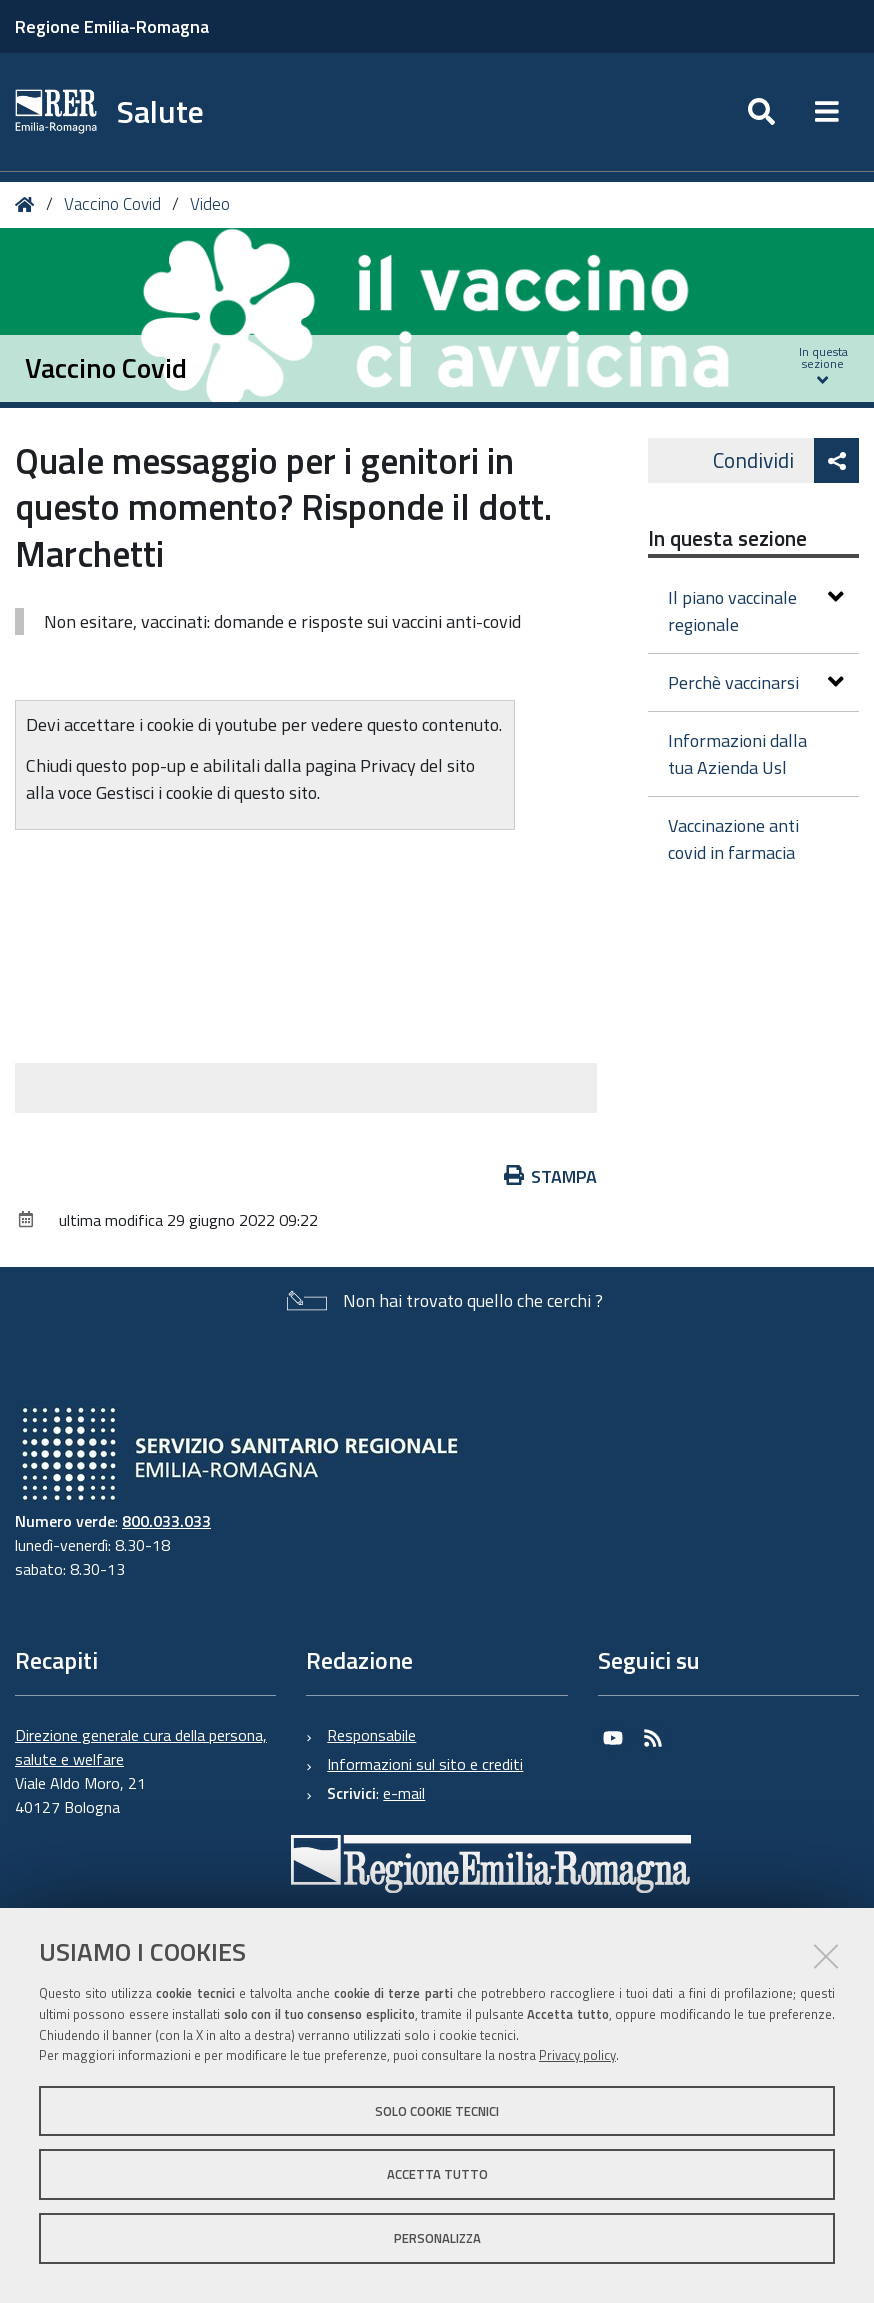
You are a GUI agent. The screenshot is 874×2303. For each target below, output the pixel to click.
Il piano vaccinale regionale (756, 611)
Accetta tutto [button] (437, 2174)
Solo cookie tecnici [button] (437, 2111)
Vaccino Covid (112, 204)
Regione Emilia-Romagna (112, 26)
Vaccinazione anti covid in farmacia (733, 839)
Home (28, 204)
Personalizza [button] (437, 2238)
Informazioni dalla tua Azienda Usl (737, 754)
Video (210, 204)
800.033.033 (166, 1521)
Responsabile (371, 1735)
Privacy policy (577, 2055)
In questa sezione (727, 538)
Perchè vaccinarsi (756, 682)
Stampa (551, 1176)
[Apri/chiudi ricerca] (761, 112)
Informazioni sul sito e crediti (425, 1764)
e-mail (404, 1793)
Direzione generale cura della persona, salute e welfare (141, 1747)
